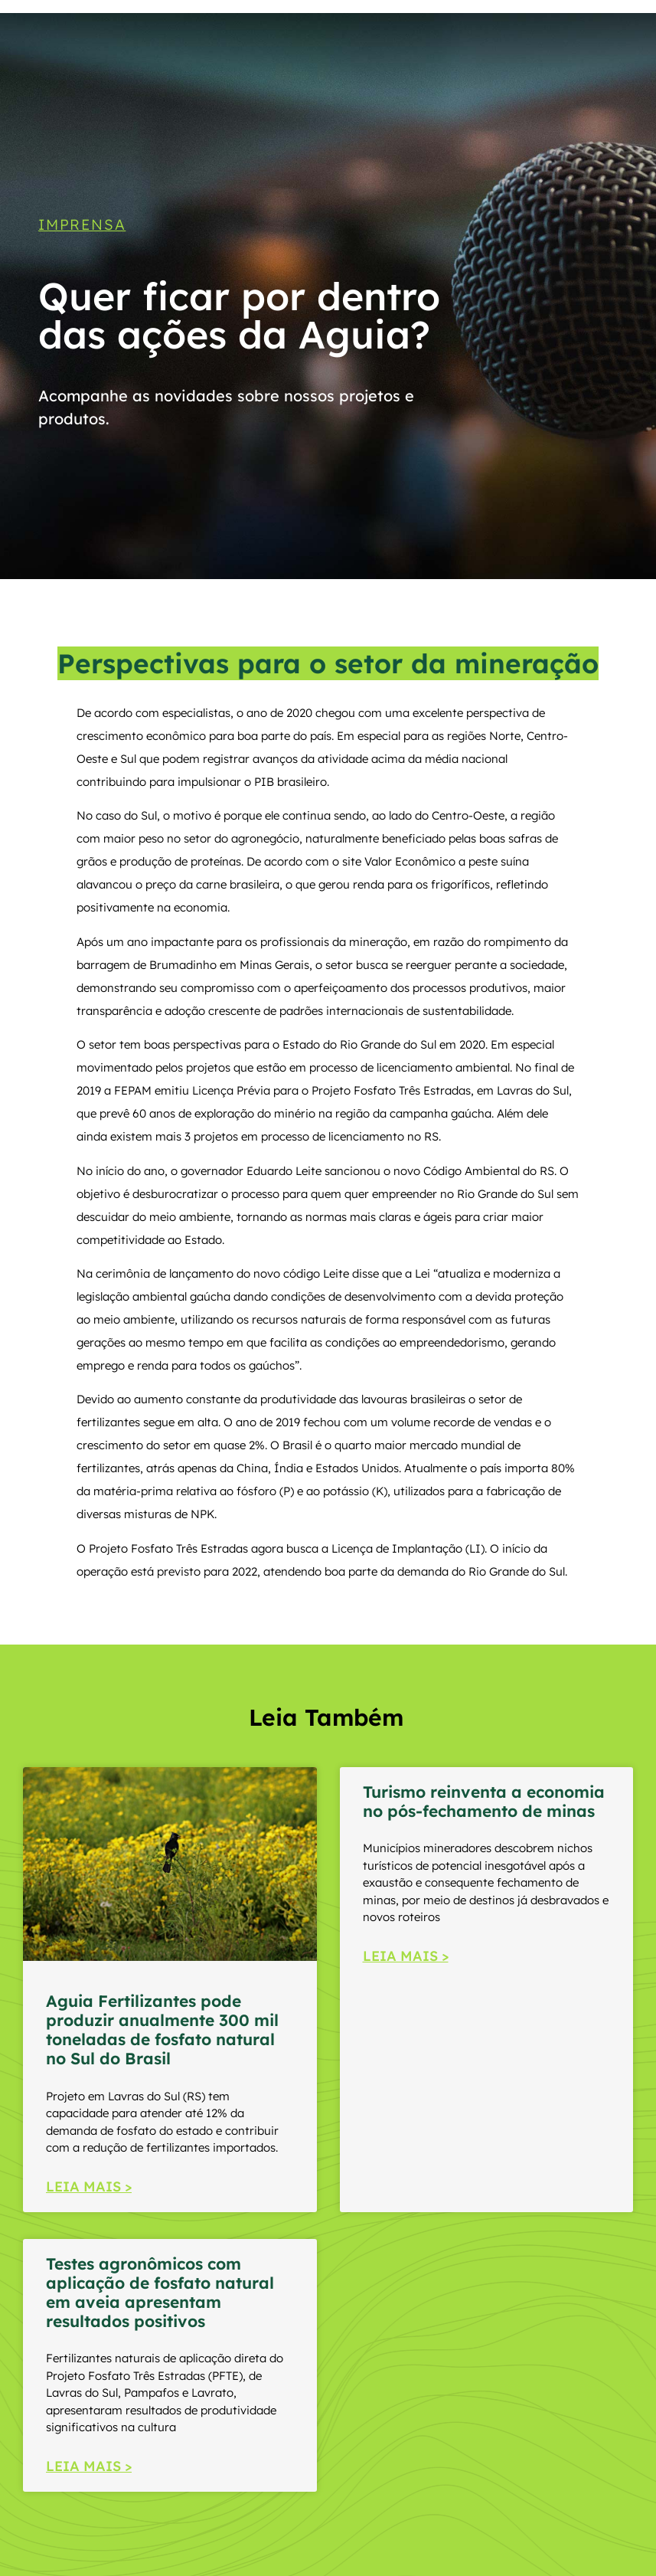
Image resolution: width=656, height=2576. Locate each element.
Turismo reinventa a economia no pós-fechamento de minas (484, 1801)
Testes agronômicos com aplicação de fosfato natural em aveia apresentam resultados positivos (160, 2293)
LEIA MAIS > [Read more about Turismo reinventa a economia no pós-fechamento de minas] (406, 1956)
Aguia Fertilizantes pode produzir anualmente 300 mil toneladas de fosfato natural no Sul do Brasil (162, 2030)
